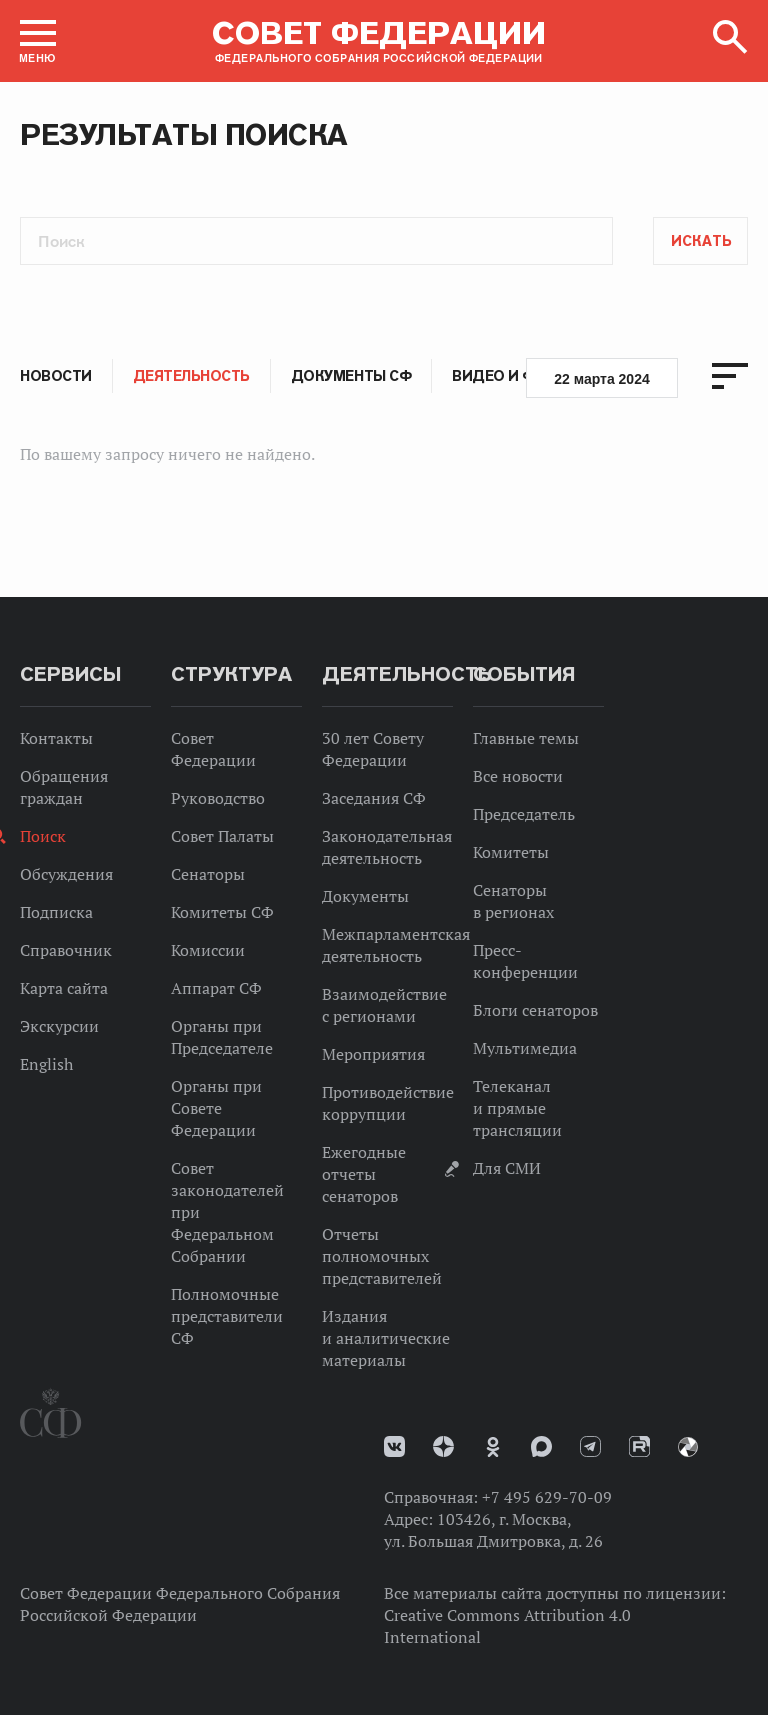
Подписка (56, 912)
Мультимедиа (525, 1048)
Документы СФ (351, 376)
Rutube (639, 1446)
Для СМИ (507, 1168)
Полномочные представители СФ (227, 1316)
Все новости (518, 776)
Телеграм (590, 1446)
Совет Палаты (222, 836)
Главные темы (526, 738)
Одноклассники (493, 1447)
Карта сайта (64, 988)
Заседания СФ (374, 798)
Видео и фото (509, 376)
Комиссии (208, 950)
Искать (701, 241)
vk (394, 1446)
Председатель (524, 814)
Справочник (66, 950)
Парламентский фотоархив (688, 1447)
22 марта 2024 (601, 379)
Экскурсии (59, 1026)
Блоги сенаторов (535, 1010)
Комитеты (511, 852)
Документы (365, 896)
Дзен (443, 1446)
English (46, 1064)
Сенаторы (208, 874)
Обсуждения (66, 874)
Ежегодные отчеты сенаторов (364, 1174)
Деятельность (191, 376)
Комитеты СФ (222, 912)
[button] (38, 41)
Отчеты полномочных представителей (382, 1256)
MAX (541, 1446)
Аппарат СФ (216, 988)
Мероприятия (373, 1054)
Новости (56, 376)
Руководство (218, 798)
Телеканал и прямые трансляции (517, 1108)
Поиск (43, 836)
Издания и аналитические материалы (386, 1338)
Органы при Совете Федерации (216, 1108)
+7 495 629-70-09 (547, 1497)
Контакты (56, 738)
